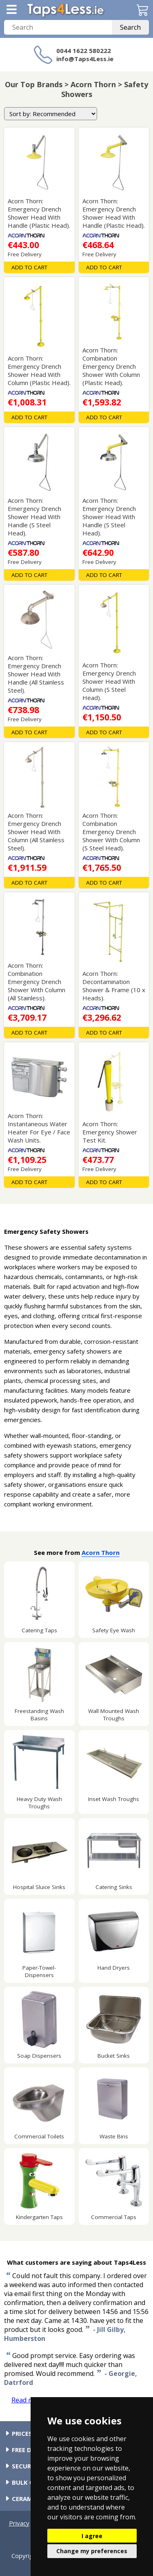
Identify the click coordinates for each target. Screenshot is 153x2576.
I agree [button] (92, 2536)
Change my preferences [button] (91, 2551)
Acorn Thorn (101, 1552)
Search (130, 27)
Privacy (19, 2523)
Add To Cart (29, 267)
